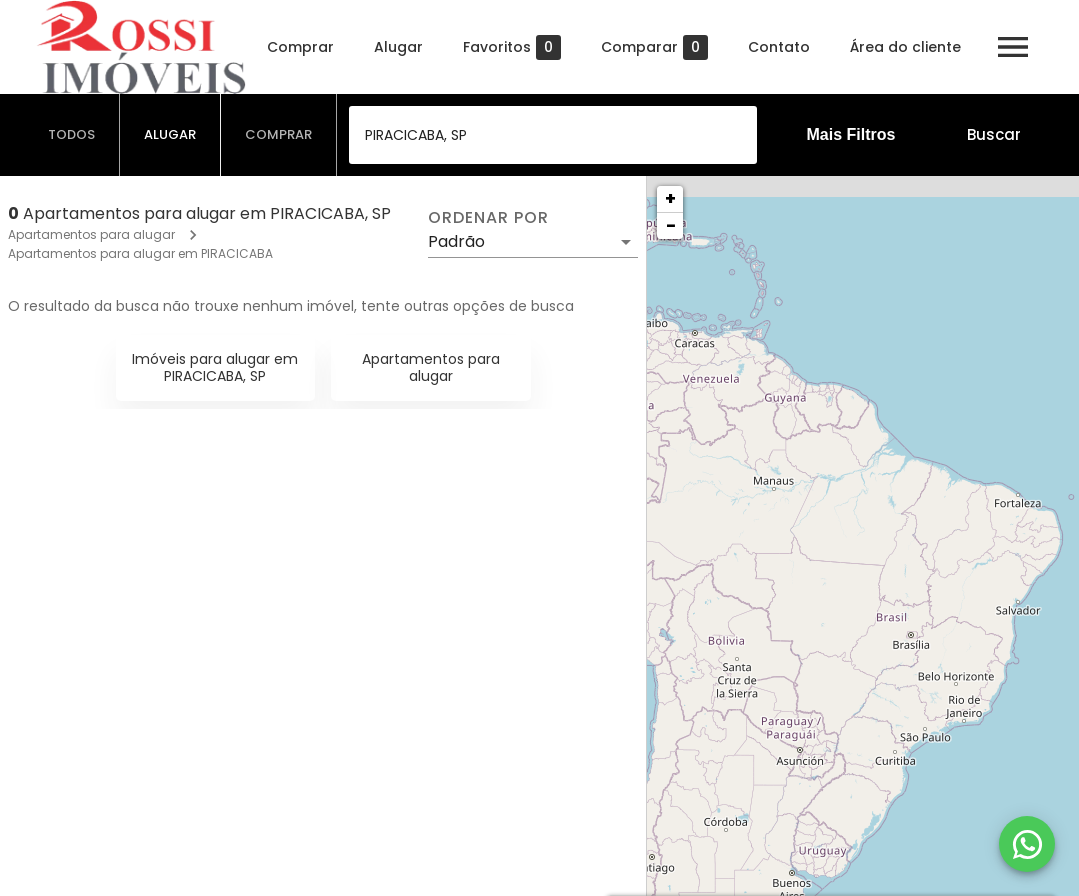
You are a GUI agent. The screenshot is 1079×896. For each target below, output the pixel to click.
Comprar (300, 47)
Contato (779, 47)
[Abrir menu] (1013, 47)
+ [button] (670, 198)
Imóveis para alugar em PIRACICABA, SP (215, 367)
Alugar (398, 47)
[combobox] (553, 135)
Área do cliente (905, 47)
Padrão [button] (456, 241)
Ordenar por (488, 218)
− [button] (671, 225)
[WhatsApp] (1027, 844)
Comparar (654, 47)
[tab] (72, 135)
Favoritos (512, 47)
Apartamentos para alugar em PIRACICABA (140, 253)
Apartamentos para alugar (91, 234)
